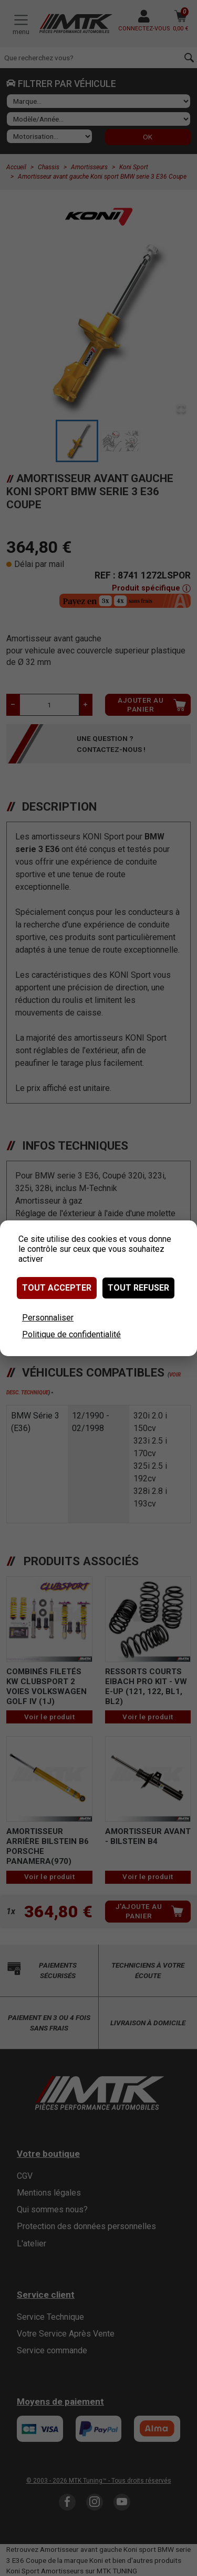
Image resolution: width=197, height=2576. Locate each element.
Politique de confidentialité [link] (71, 1334)
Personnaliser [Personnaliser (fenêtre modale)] (48, 1318)
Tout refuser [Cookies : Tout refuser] (138, 1288)
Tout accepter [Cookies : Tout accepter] (56, 1288)
